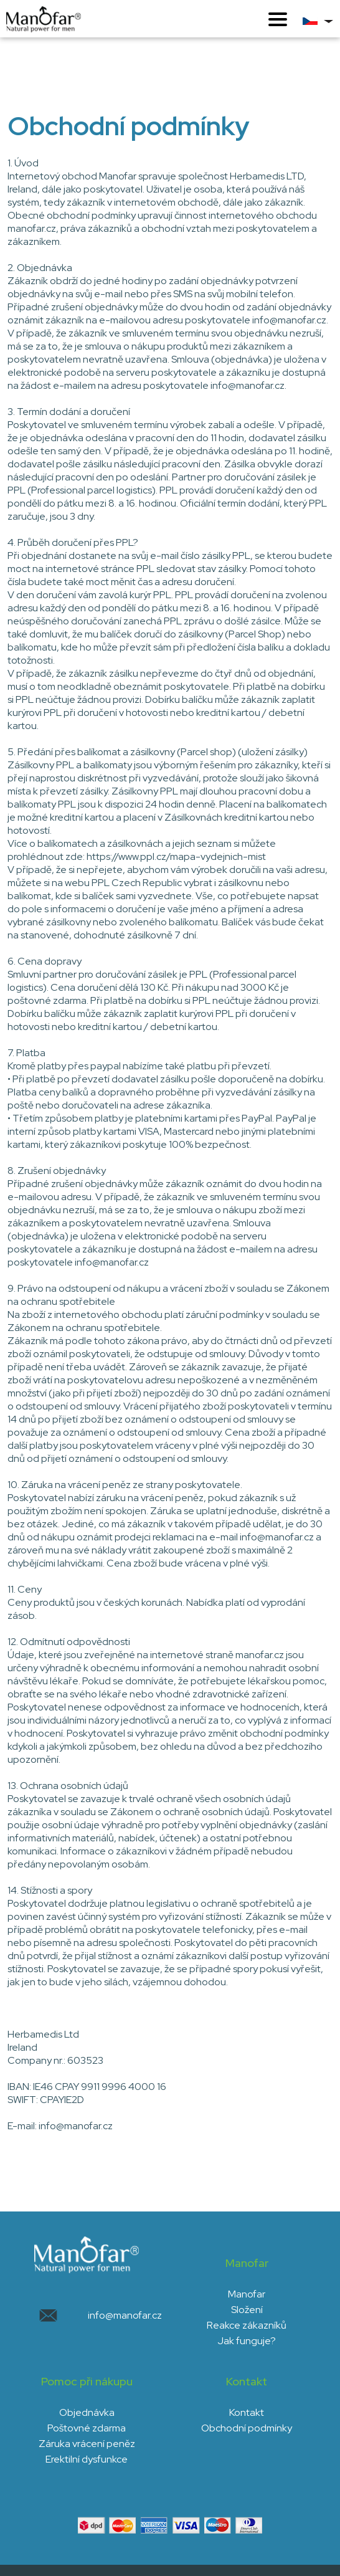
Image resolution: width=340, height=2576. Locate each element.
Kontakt (246, 2412)
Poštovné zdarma (86, 2428)
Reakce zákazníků (246, 2325)
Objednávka (87, 2412)
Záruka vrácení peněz (87, 2443)
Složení (247, 2309)
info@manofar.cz (125, 2315)
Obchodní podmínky (246, 2428)
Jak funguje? (246, 2340)
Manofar (246, 2294)
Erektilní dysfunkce (86, 2459)
